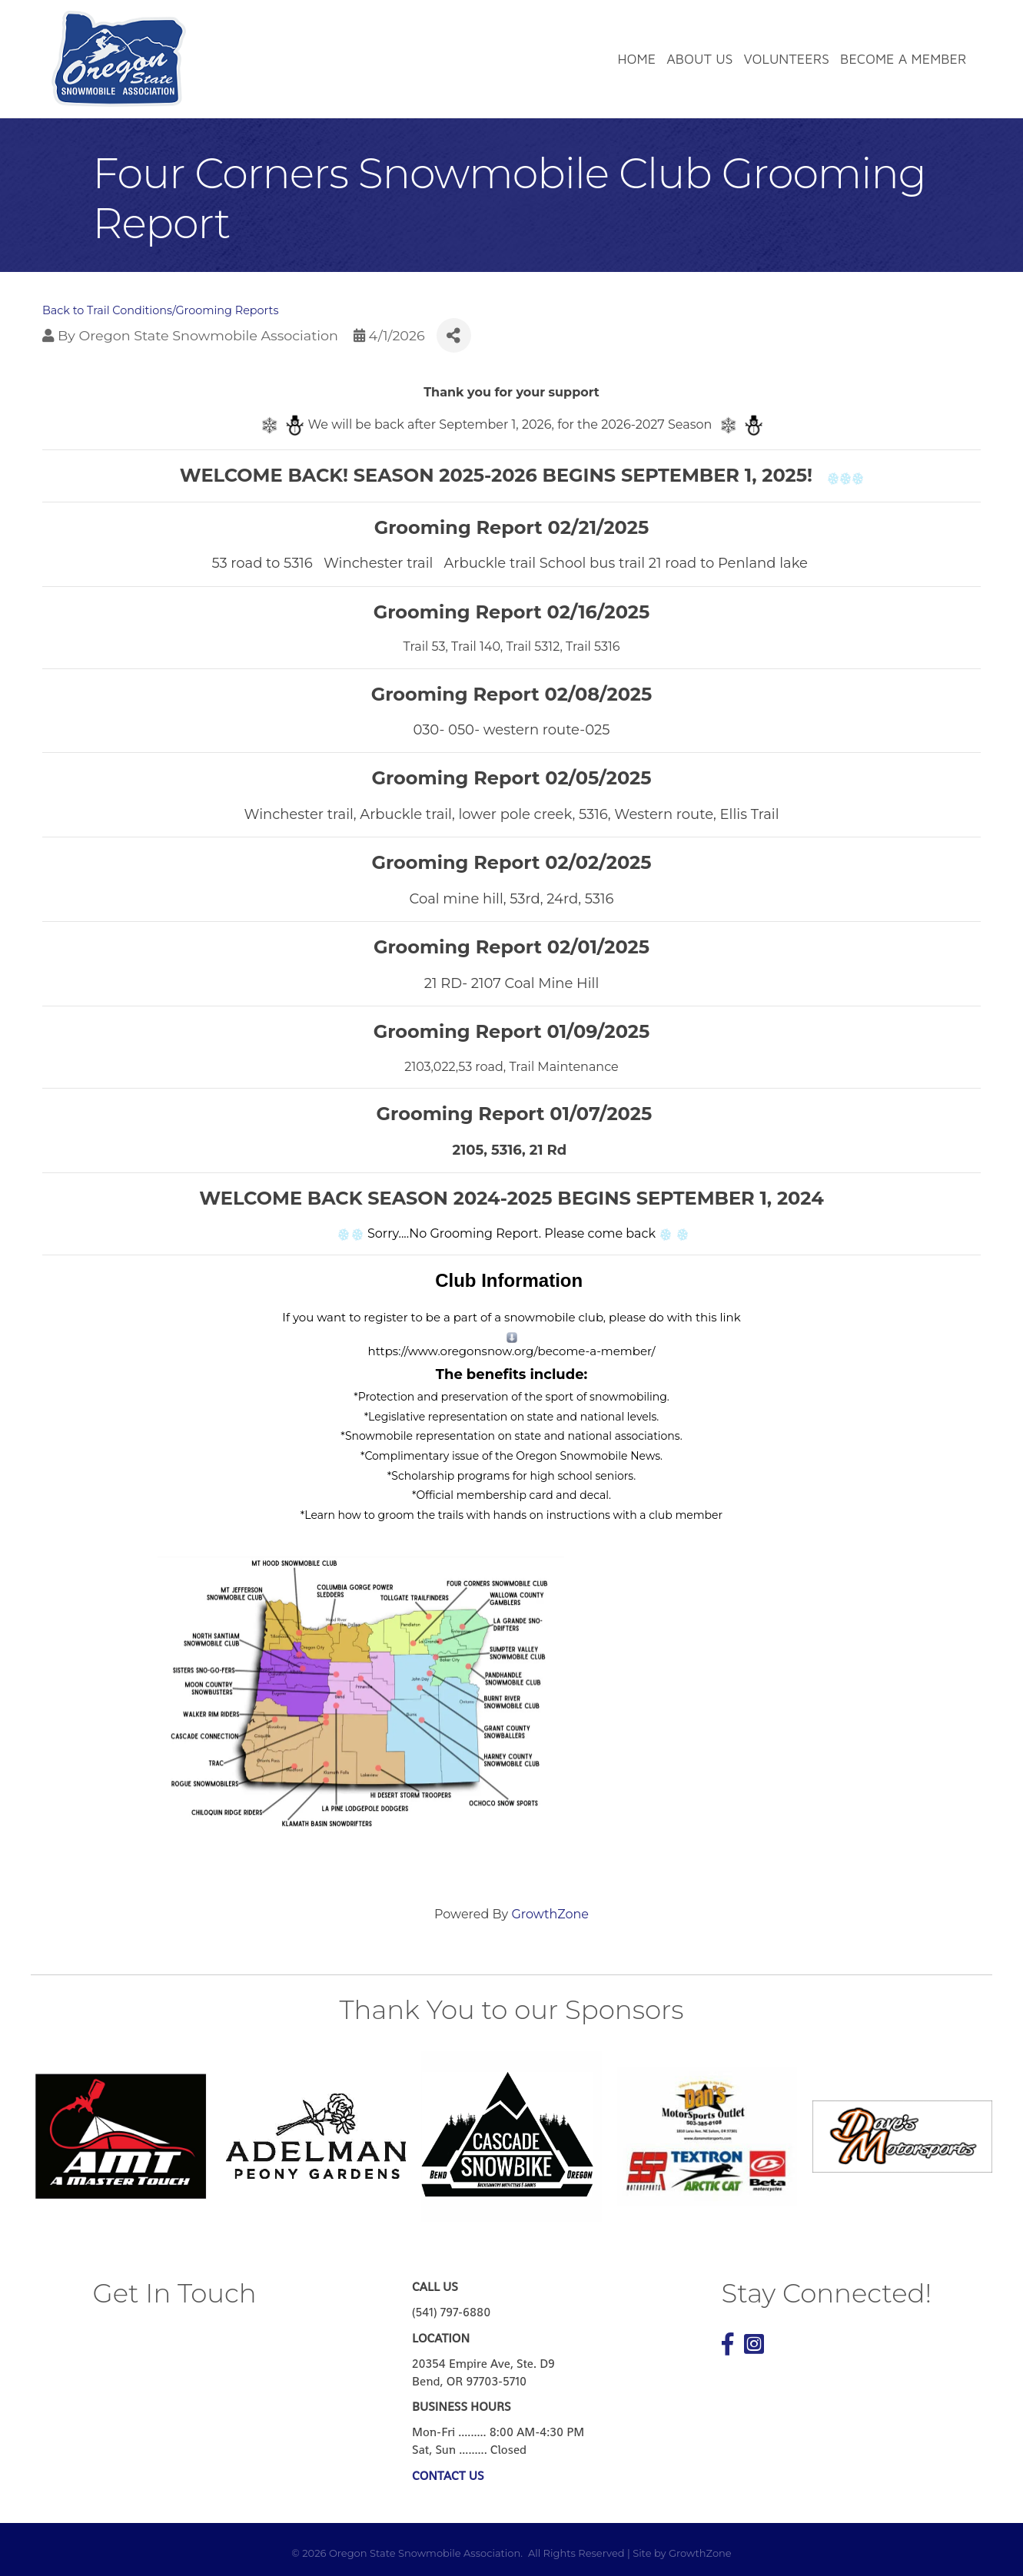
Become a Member (903, 59)
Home (637, 59)
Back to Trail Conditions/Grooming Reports (160, 310)
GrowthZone (550, 1914)
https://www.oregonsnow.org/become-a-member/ (512, 1351)
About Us (699, 59)
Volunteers (787, 59)
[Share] (454, 335)
